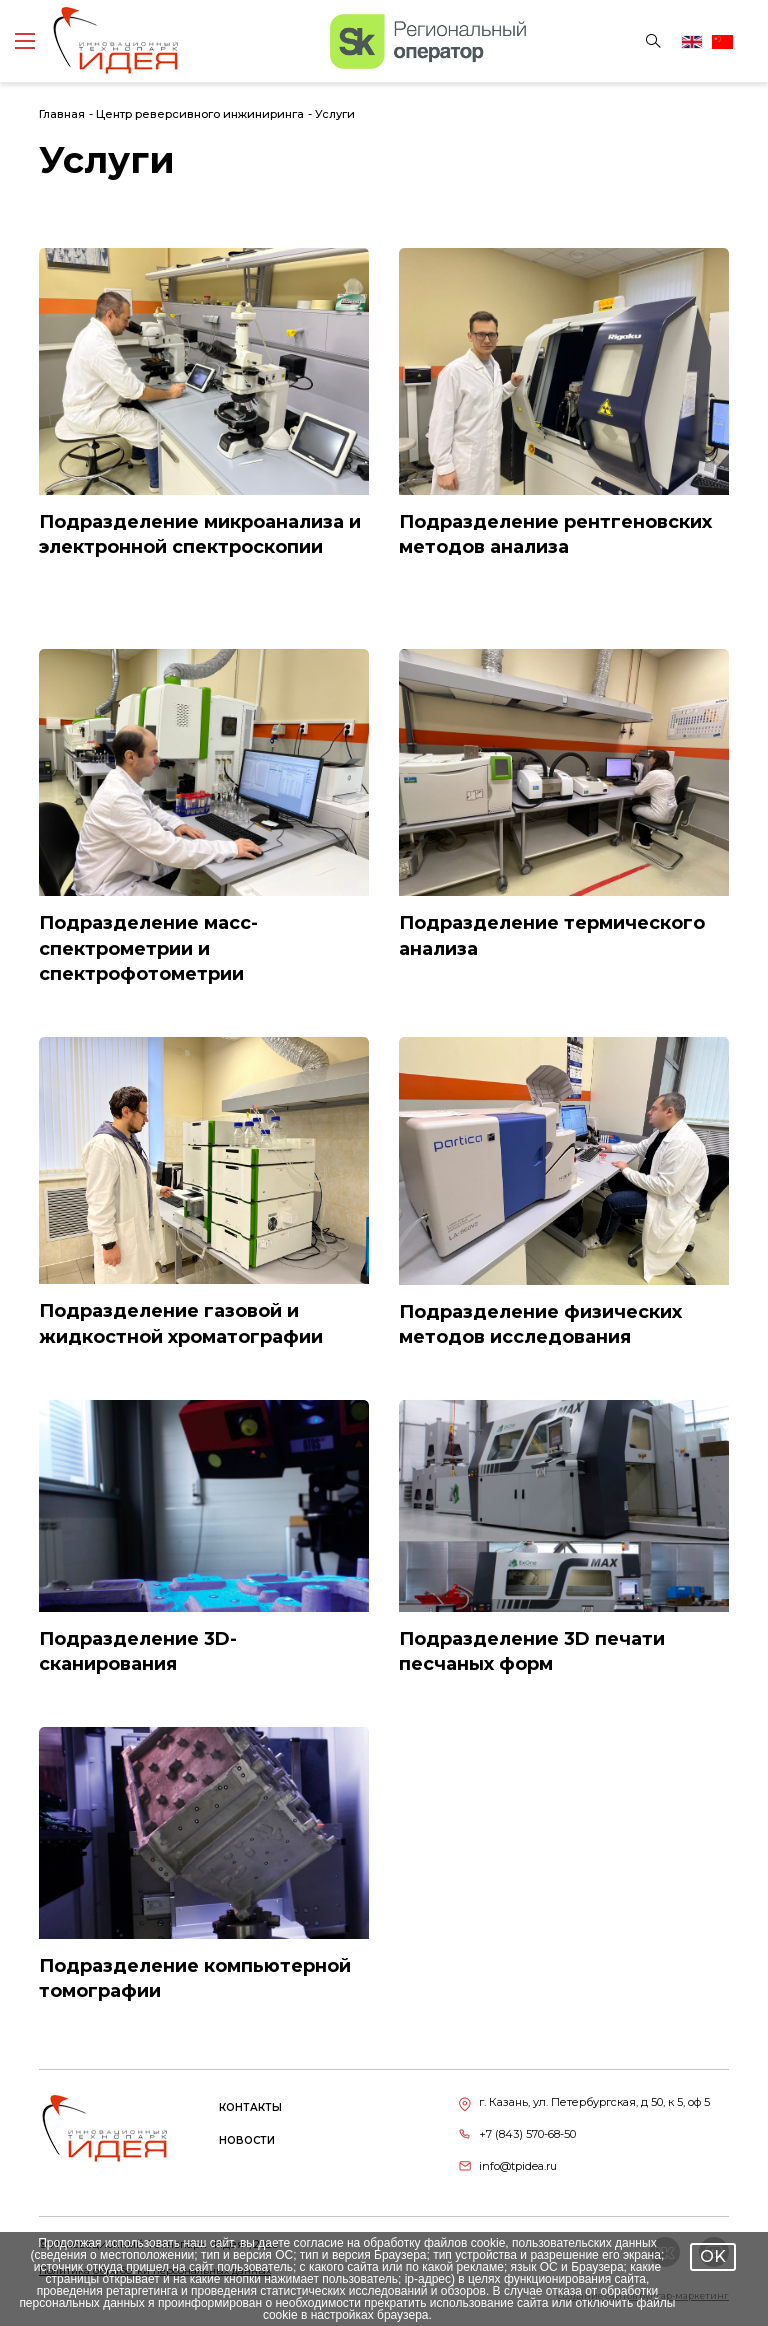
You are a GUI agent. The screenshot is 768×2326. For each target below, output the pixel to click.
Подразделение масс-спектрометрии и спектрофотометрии (148, 948)
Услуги (335, 114)
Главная (62, 114)
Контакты (250, 2107)
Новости (247, 2140)
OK (713, 2256)
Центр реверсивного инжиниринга (200, 114)
